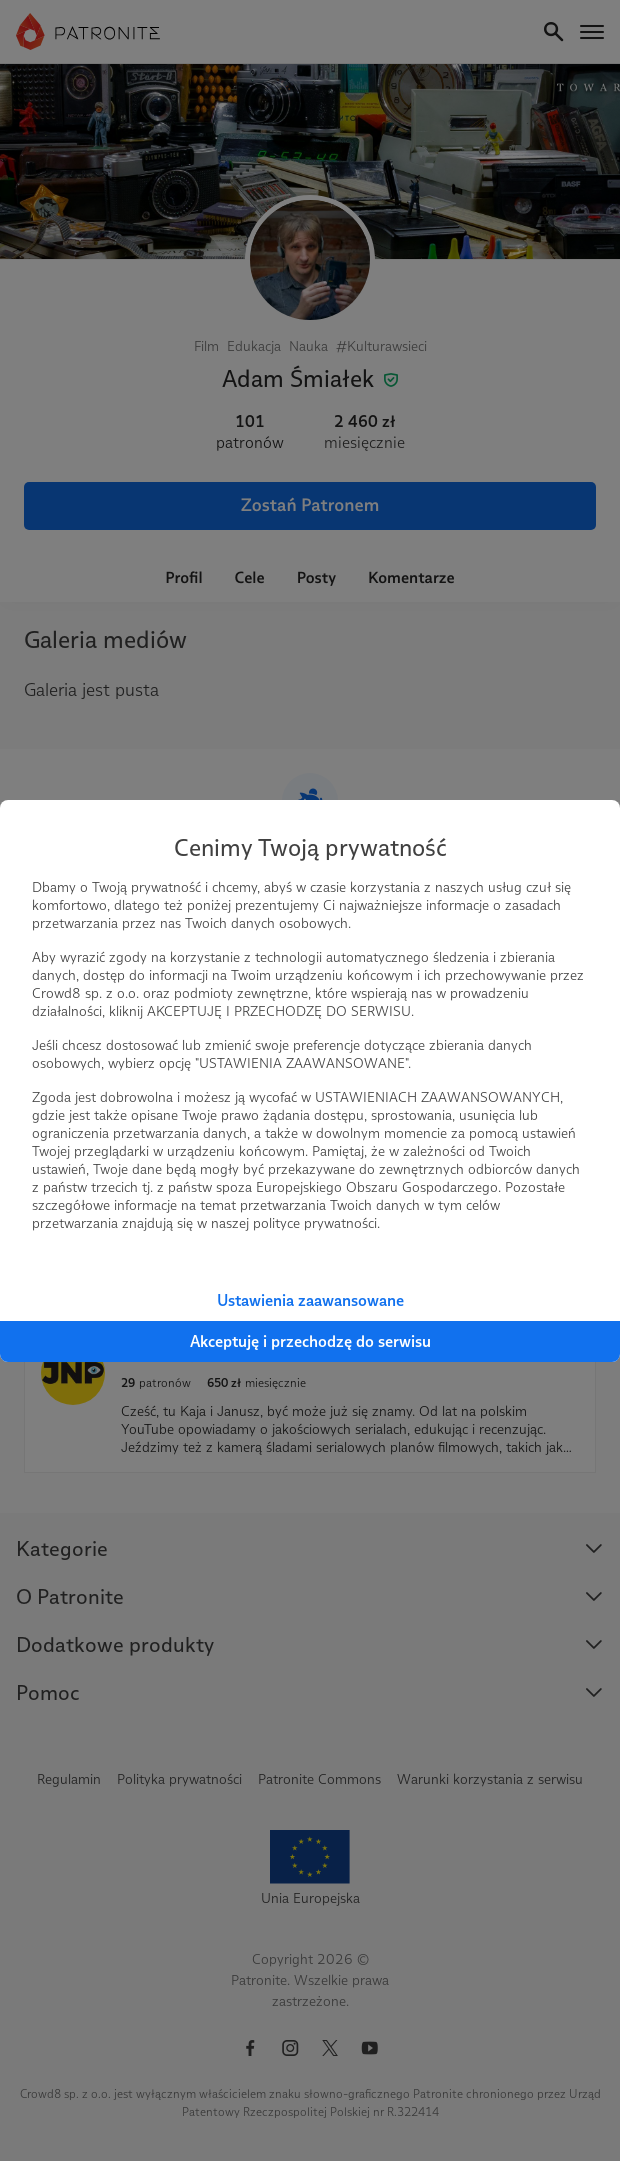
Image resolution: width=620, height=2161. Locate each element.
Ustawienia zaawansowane (310, 1300)
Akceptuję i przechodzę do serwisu (310, 1341)
